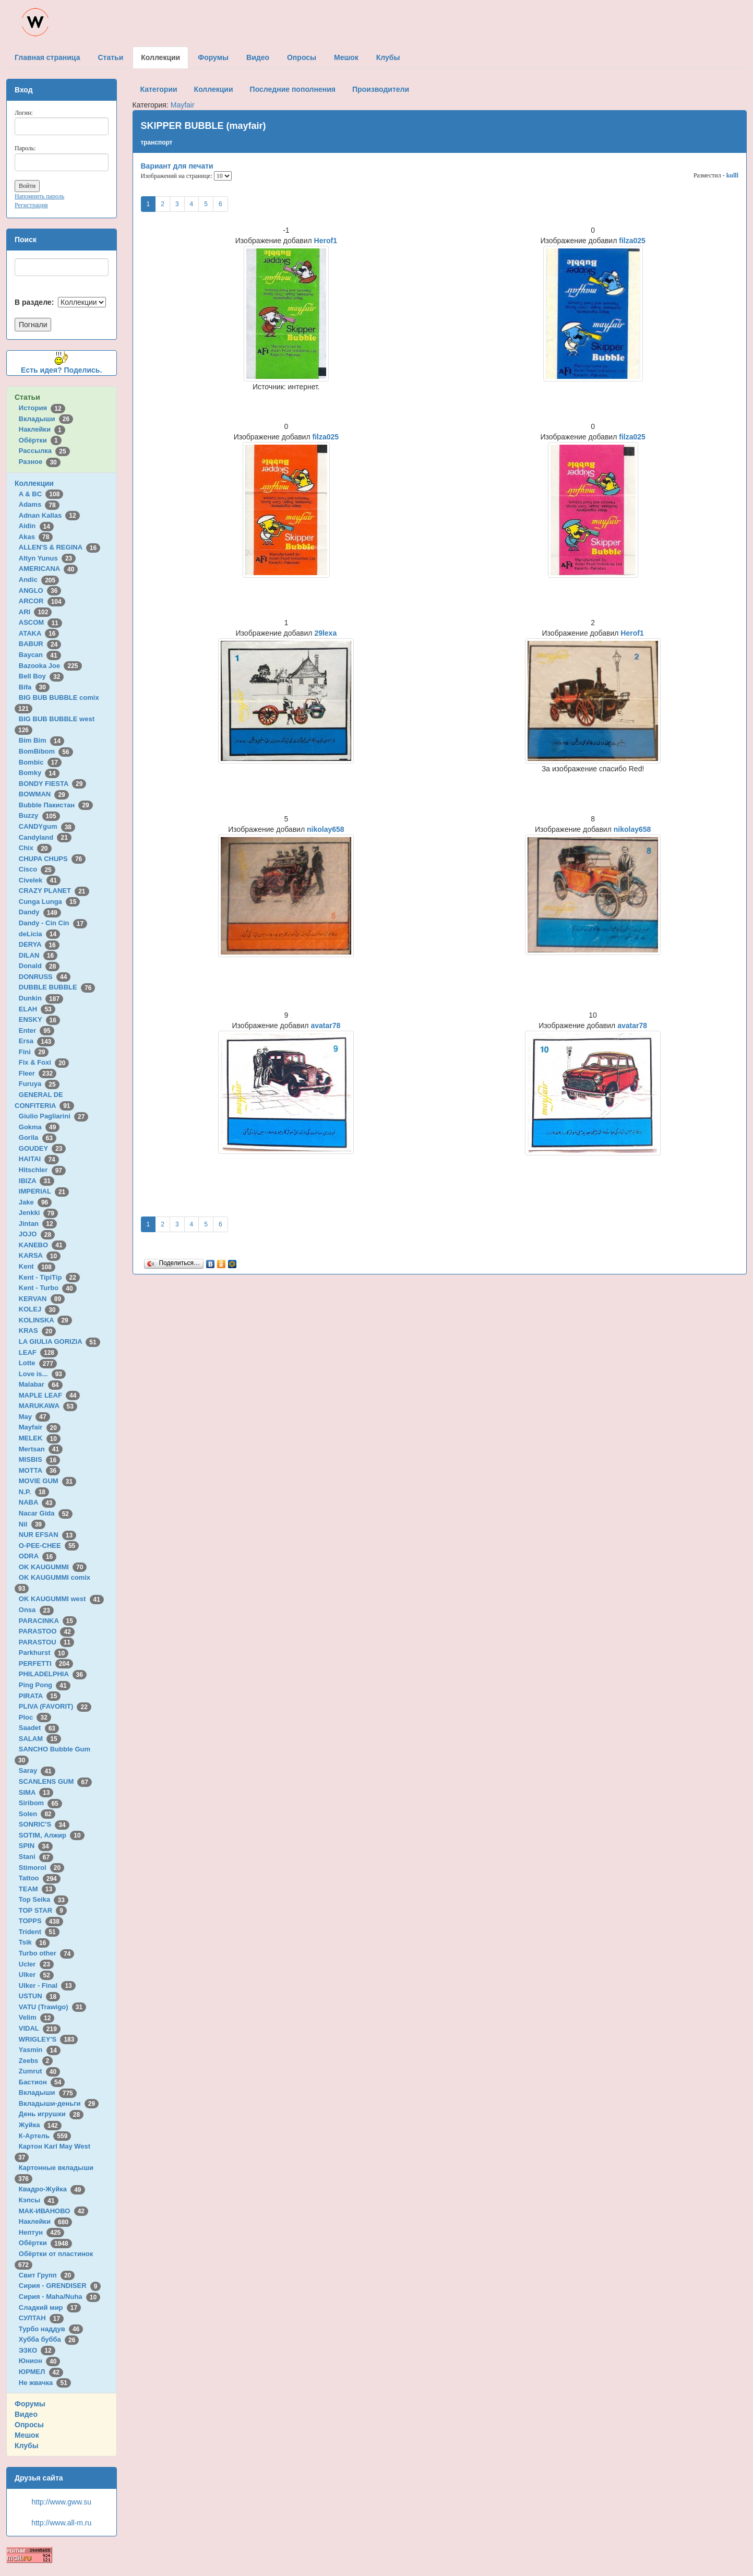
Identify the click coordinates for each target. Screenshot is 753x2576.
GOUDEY (42, 1148)
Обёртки (40, 440)
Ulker (36, 1974)
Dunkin (41, 998)
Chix (35, 848)
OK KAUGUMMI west (61, 1599)
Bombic (40, 762)
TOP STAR (43, 1910)
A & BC (41, 494)
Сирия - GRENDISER (60, 2285)
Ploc (35, 1717)
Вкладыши (46, 419)
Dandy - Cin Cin (53, 923)
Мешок (27, 2435)
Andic (39, 579)
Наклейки (42, 429)
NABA (37, 1502)
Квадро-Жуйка (52, 2189)
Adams (39, 504)
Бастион (42, 2082)
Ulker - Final (47, 1985)
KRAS (37, 1330)
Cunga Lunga (49, 901)
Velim (37, 2017)
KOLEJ (39, 1309)
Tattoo (40, 1878)
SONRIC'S (44, 1824)
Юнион (40, 2361)
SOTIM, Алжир (52, 1835)
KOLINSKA (45, 1320)
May (34, 1417)
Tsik (34, 1942)
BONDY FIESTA (53, 784)
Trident (39, 1932)
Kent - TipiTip (49, 1277)
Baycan (40, 655)
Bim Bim (41, 740)
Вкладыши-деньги (59, 2103)
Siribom (40, 1803)
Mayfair (40, 1427)
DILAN (38, 955)
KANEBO (42, 1245)
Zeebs (36, 2061)
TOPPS (41, 1921)
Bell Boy (41, 676)
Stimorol (41, 1867)
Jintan (38, 1223)
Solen (37, 1814)
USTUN (39, 1996)
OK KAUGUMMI (53, 1567)
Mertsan (41, 1449)
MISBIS (39, 1459)
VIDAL (40, 2028)
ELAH (37, 1009)
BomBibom (46, 751)
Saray (37, 1770)
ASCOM (40, 622)
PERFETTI (46, 1663)
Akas (36, 537)
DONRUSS (45, 977)
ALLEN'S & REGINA (59, 547)
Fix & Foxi (44, 1062)
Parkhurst (43, 1652)
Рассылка (44, 451)
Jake (35, 1202)
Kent (37, 1266)
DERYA (39, 944)
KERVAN (42, 1299)
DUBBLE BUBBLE (57, 987)
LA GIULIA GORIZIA (59, 1341)
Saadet (39, 1728)
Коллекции (34, 483)
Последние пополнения (293, 89)
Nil (32, 1524)
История (42, 408)
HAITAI (39, 1159)
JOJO (37, 1234)
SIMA (36, 1792)
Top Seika (43, 1899)
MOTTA (39, 1470)
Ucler (36, 1964)
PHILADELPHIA (53, 1674)
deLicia (39, 934)
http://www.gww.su (61, 2502)
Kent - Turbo (48, 1288)
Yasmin (40, 2050)
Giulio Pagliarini (54, 1116)
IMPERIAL (44, 1191)
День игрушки (51, 2114)
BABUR (40, 644)
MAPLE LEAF (49, 1395)
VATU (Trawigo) (52, 2007)
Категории (158, 89)
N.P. (34, 1492)
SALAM (40, 1739)
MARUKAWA (48, 1406)
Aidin (36, 526)
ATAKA (39, 633)
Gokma (39, 1127)
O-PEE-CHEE (49, 1545)
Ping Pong (44, 1685)
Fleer (37, 1073)
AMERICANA (48, 569)
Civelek (40, 880)
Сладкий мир (50, 2307)
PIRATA (40, 1696)
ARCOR (42, 601)
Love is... (42, 1374)
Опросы (29, 2424)
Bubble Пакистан (56, 805)
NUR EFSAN (47, 1535)
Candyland (45, 837)
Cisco (37, 869)
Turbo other (47, 1953)
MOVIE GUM (47, 1481)
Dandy (40, 912)
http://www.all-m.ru (61, 2523)
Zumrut (39, 2071)
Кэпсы (38, 2200)
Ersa (37, 1041)
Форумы (30, 2404)
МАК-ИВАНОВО (53, 2211)
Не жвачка (45, 2383)
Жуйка (40, 2125)
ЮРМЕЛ (41, 2372)
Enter (36, 1030)
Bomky (39, 773)
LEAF (38, 1352)
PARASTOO (47, 1631)
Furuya (39, 1084)
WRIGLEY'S (48, 2039)
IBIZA (36, 1181)
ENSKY (39, 1019)
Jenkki (38, 1213)
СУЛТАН (41, 2318)
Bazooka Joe (50, 666)
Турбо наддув (51, 2329)
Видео (26, 2414)
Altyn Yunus (47, 558)
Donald (39, 966)
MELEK (40, 1438)
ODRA (37, 1556)
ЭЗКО (37, 2350)
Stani (36, 1857)
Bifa (34, 687)
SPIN (36, 1846)
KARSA (40, 1255)
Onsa (36, 1610)
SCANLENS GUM (55, 1781)
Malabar (41, 1384)
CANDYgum (47, 826)
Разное (40, 462)
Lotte (38, 1363)
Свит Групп (47, 2275)
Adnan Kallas (49, 515)
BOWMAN (44, 794)
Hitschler (42, 1170)
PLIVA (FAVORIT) (55, 1706)
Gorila (37, 1137)
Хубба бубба (49, 2339)
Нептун (42, 2232)
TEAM (37, 1889)
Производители (380, 89)
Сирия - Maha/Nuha (59, 2296)
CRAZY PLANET (54, 891)
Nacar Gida (46, 1513)
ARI (35, 612)
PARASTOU (46, 1642)
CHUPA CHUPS (52, 859)
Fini (34, 1052)
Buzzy (39, 815)
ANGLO (40, 590)
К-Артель (45, 2136)
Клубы (27, 2445)
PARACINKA (48, 1621)
